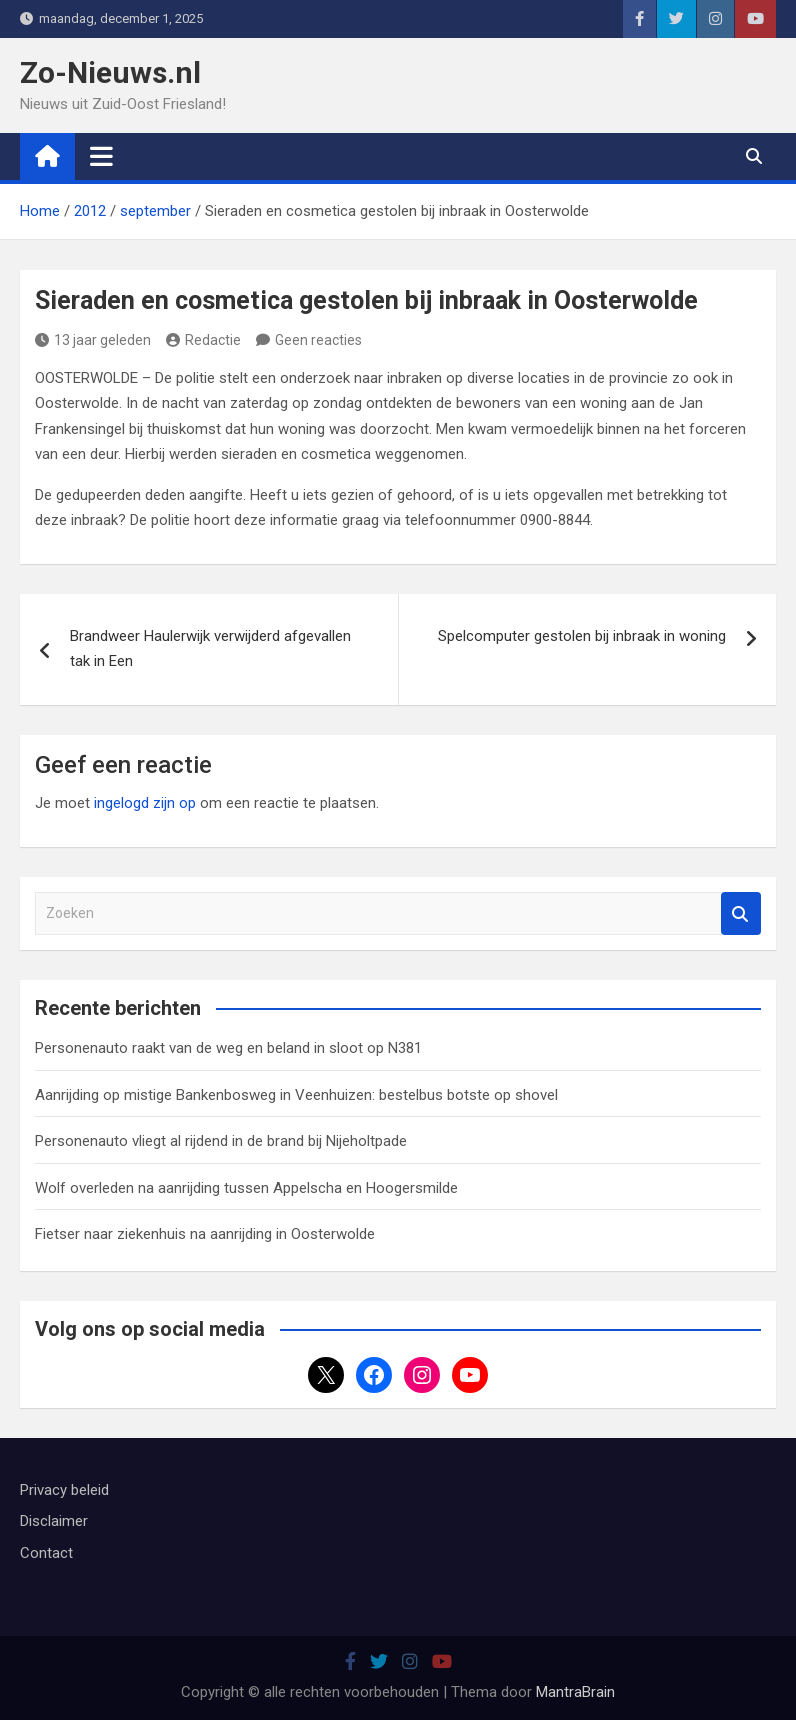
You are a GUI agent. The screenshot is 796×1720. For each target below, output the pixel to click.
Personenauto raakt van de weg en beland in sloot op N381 (228, 1048)
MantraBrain (575, 1692)
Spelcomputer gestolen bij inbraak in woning (582, 636)
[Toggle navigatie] (101, 156)
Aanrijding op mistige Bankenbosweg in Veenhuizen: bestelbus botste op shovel (296, 1095)
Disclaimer (54, 1521)
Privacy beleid (64, 1490)
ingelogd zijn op (145, 803)
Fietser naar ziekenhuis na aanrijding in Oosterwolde (205, 1234)
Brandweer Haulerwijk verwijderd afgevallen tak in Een (210, 649)
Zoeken (741, 913)
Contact (46, 1553)
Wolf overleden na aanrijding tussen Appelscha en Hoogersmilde (246, 1188)
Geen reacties (318, 340)
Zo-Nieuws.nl (110, 72)
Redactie (203, 340)
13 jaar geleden (93, 340)
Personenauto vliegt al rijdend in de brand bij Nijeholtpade (221, 1141)
